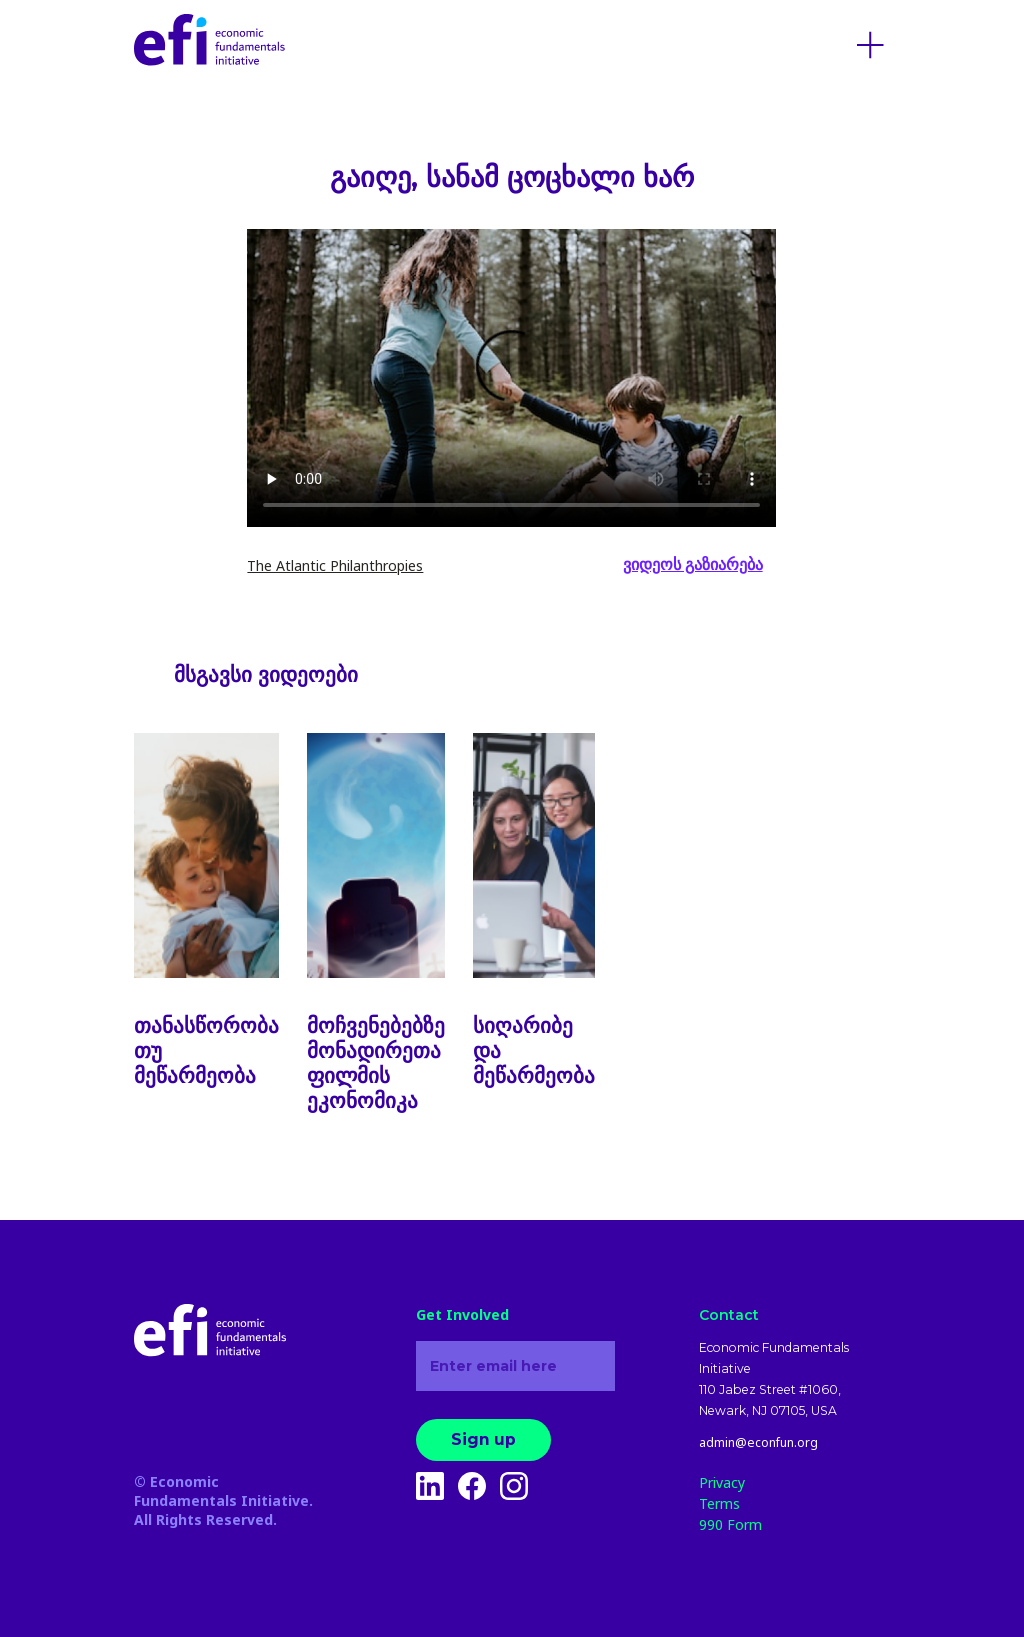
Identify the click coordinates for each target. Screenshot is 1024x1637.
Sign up (483, 1439)
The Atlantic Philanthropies (335, 565)
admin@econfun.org (758, 1443)
